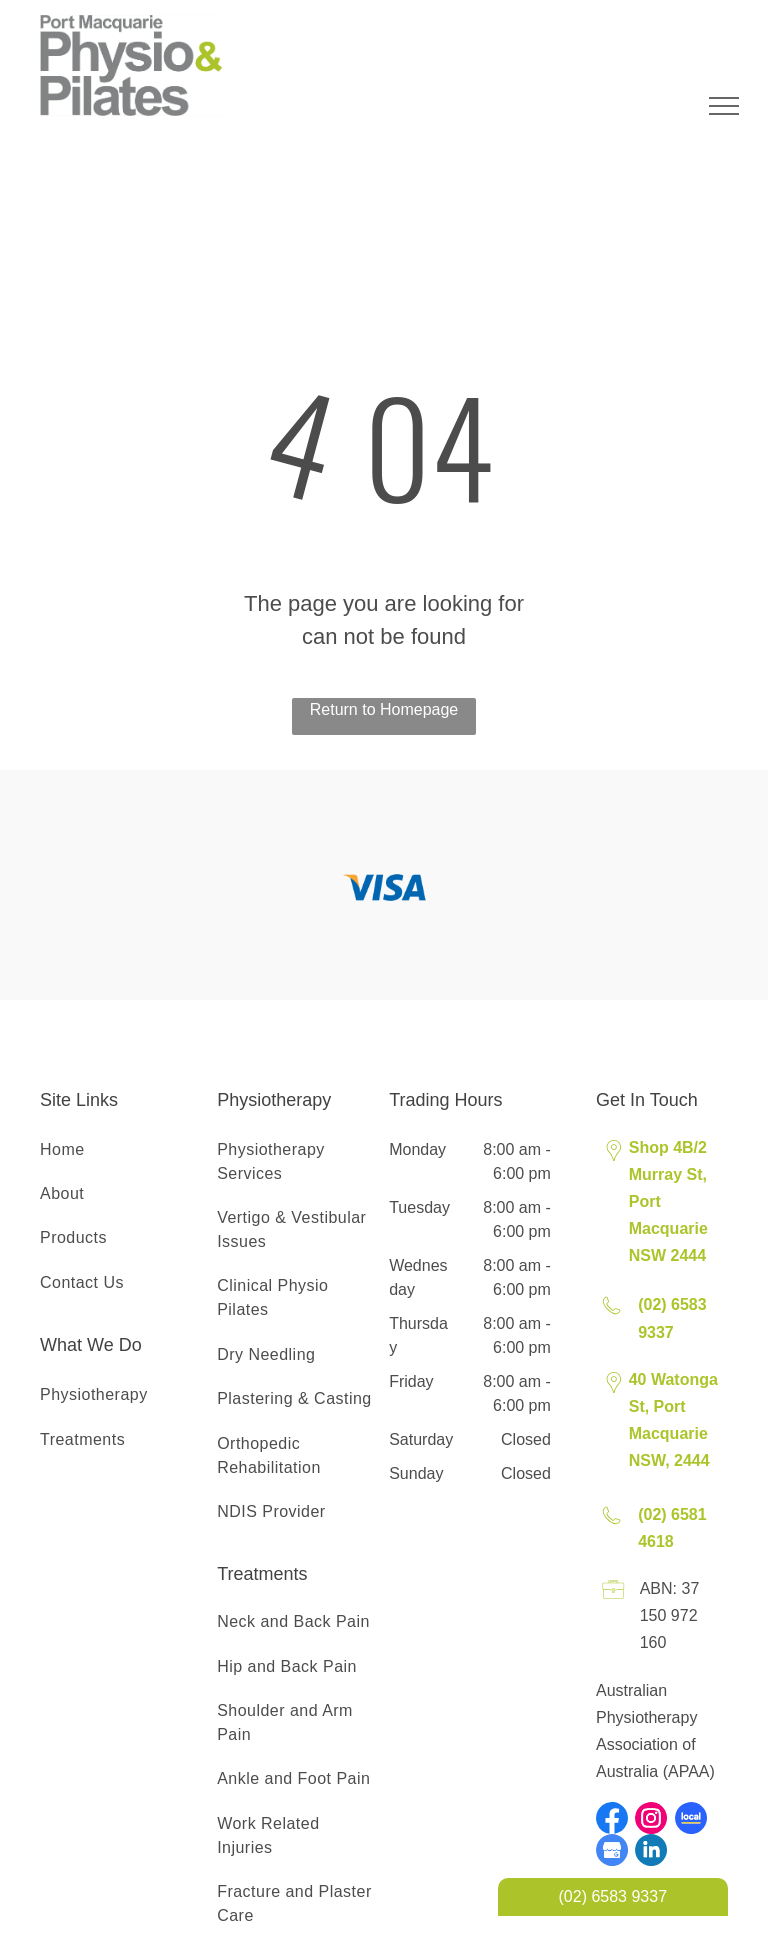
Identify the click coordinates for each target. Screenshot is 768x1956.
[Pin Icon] (614, 1161)
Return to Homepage (384, 709)
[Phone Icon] (611, 1316)
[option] (384, 887)
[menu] (724, 106)
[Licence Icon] (613, 1600)
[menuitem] (121, 1150)
